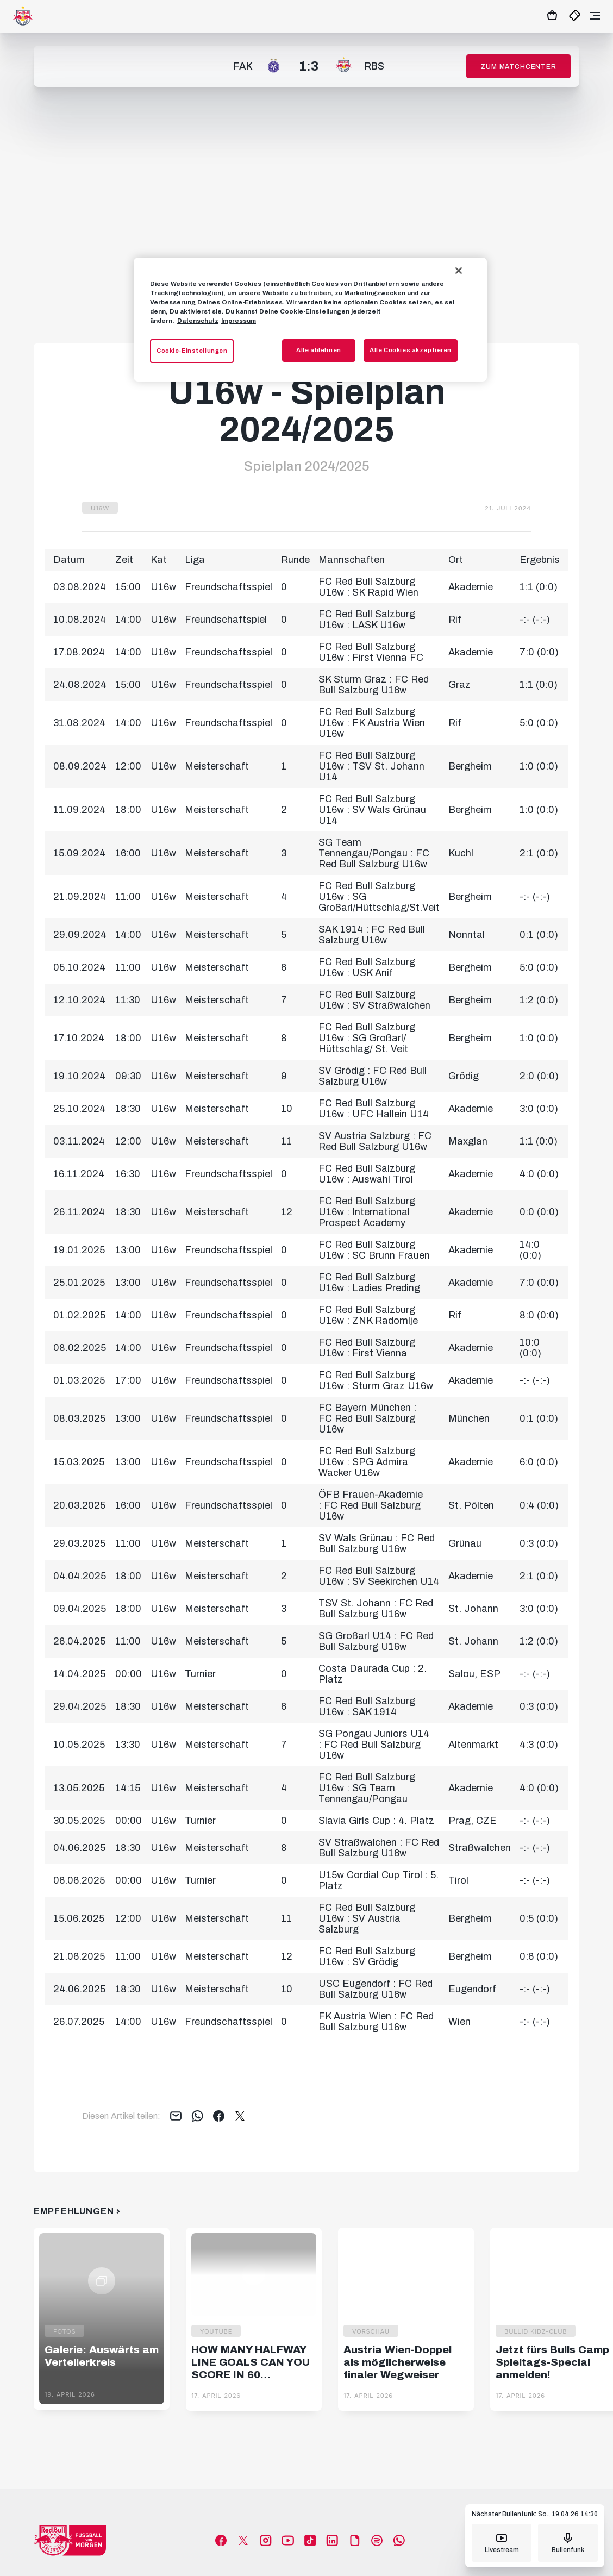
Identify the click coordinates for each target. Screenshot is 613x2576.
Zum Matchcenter (518, 67)
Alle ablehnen (318, 350)
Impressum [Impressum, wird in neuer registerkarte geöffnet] (238, 320)
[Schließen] (459, 271)
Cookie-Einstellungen (192, 350)
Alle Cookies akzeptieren (411, 350)
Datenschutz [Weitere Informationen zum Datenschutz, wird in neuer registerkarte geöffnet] (197, 320)
